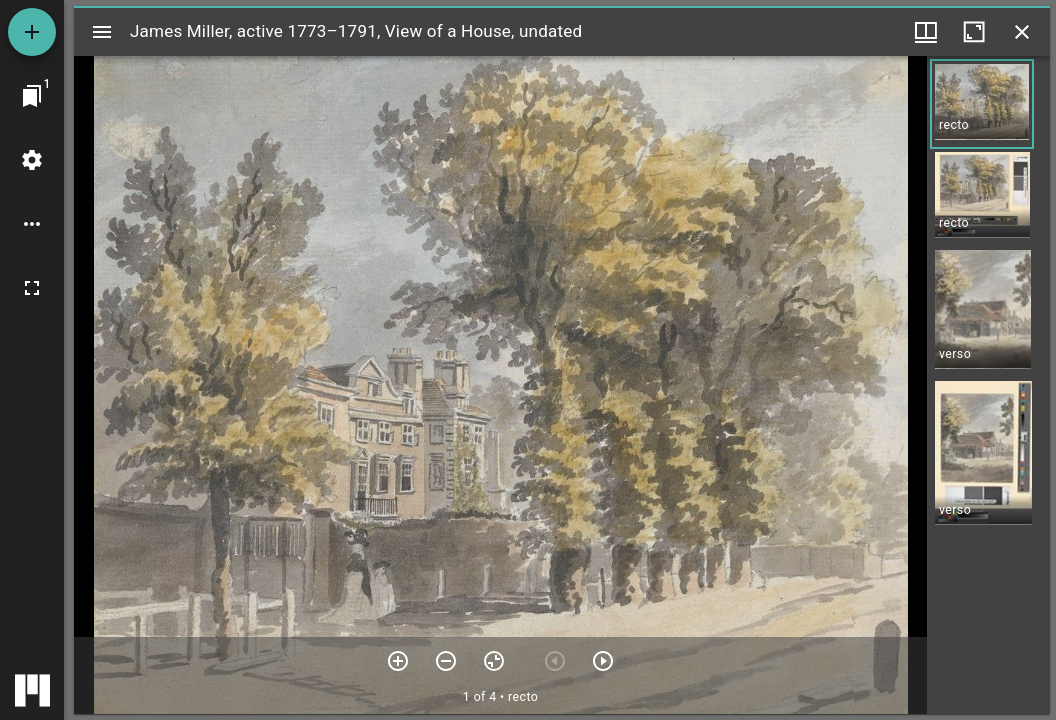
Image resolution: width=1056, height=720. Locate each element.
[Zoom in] (398, 661)
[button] (982, 104)
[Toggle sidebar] (102, 32)
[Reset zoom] (494, 661)
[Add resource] (32, 32)
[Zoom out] (446, 661)
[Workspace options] (32, 224)
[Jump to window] (32, 96)
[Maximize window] (974, 32)
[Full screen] (32, 288)
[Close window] (1022, 32)
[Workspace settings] (32, 160)
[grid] (988, 385)
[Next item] (603, 661)
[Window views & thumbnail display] (926, 32)
